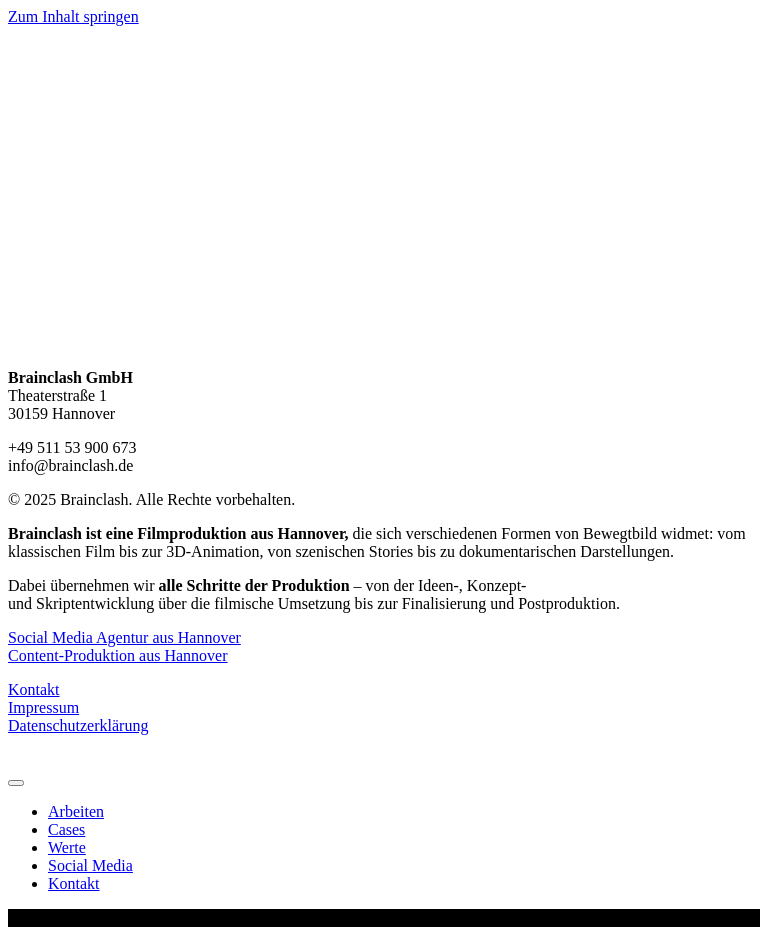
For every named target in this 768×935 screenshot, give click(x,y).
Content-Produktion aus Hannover (118, 655)
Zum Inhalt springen (73, 16)
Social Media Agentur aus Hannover (124, 637)
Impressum (43, 707)
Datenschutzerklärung (78, 725)
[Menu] (16, 783)
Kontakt (34, 689)
